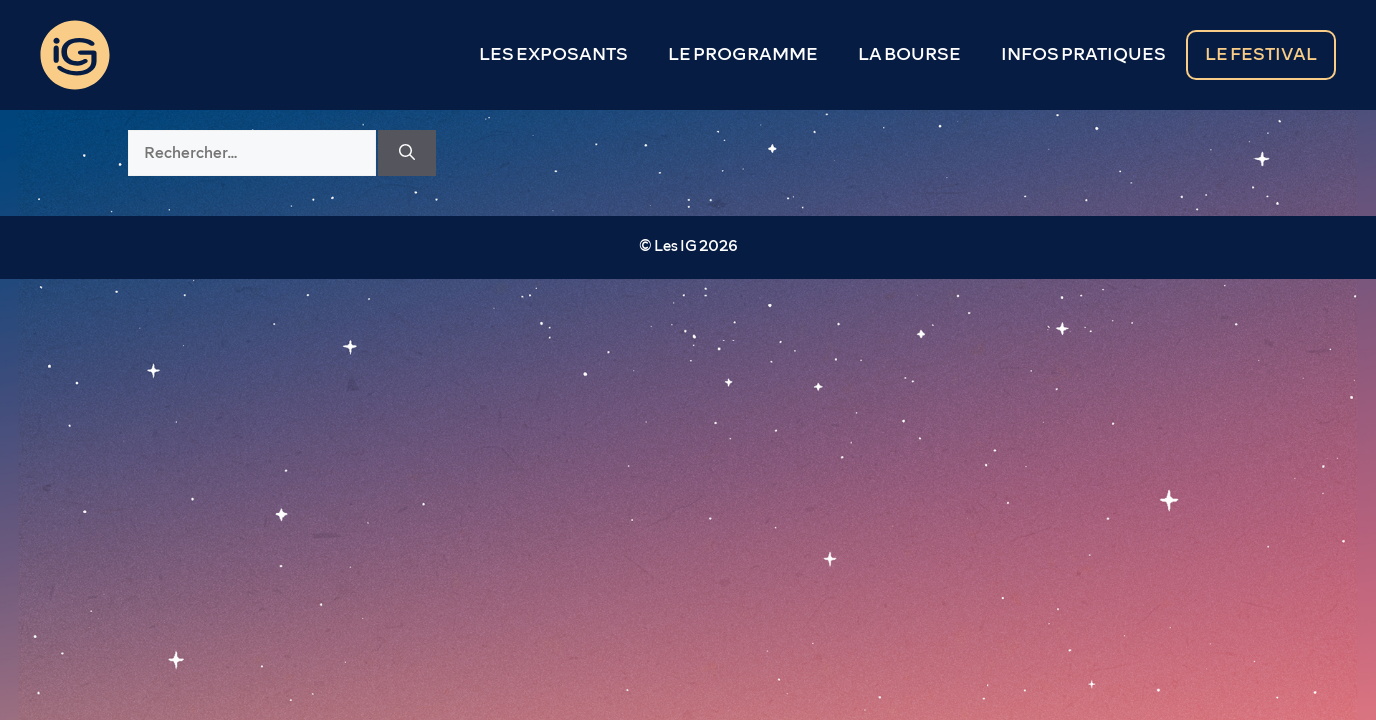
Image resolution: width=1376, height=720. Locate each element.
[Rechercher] (407, 153)
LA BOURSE (909, 55)
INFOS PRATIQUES (1083, 55)
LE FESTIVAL (1261, 55)
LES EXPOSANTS (553, 55)
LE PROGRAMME (743, 55)
